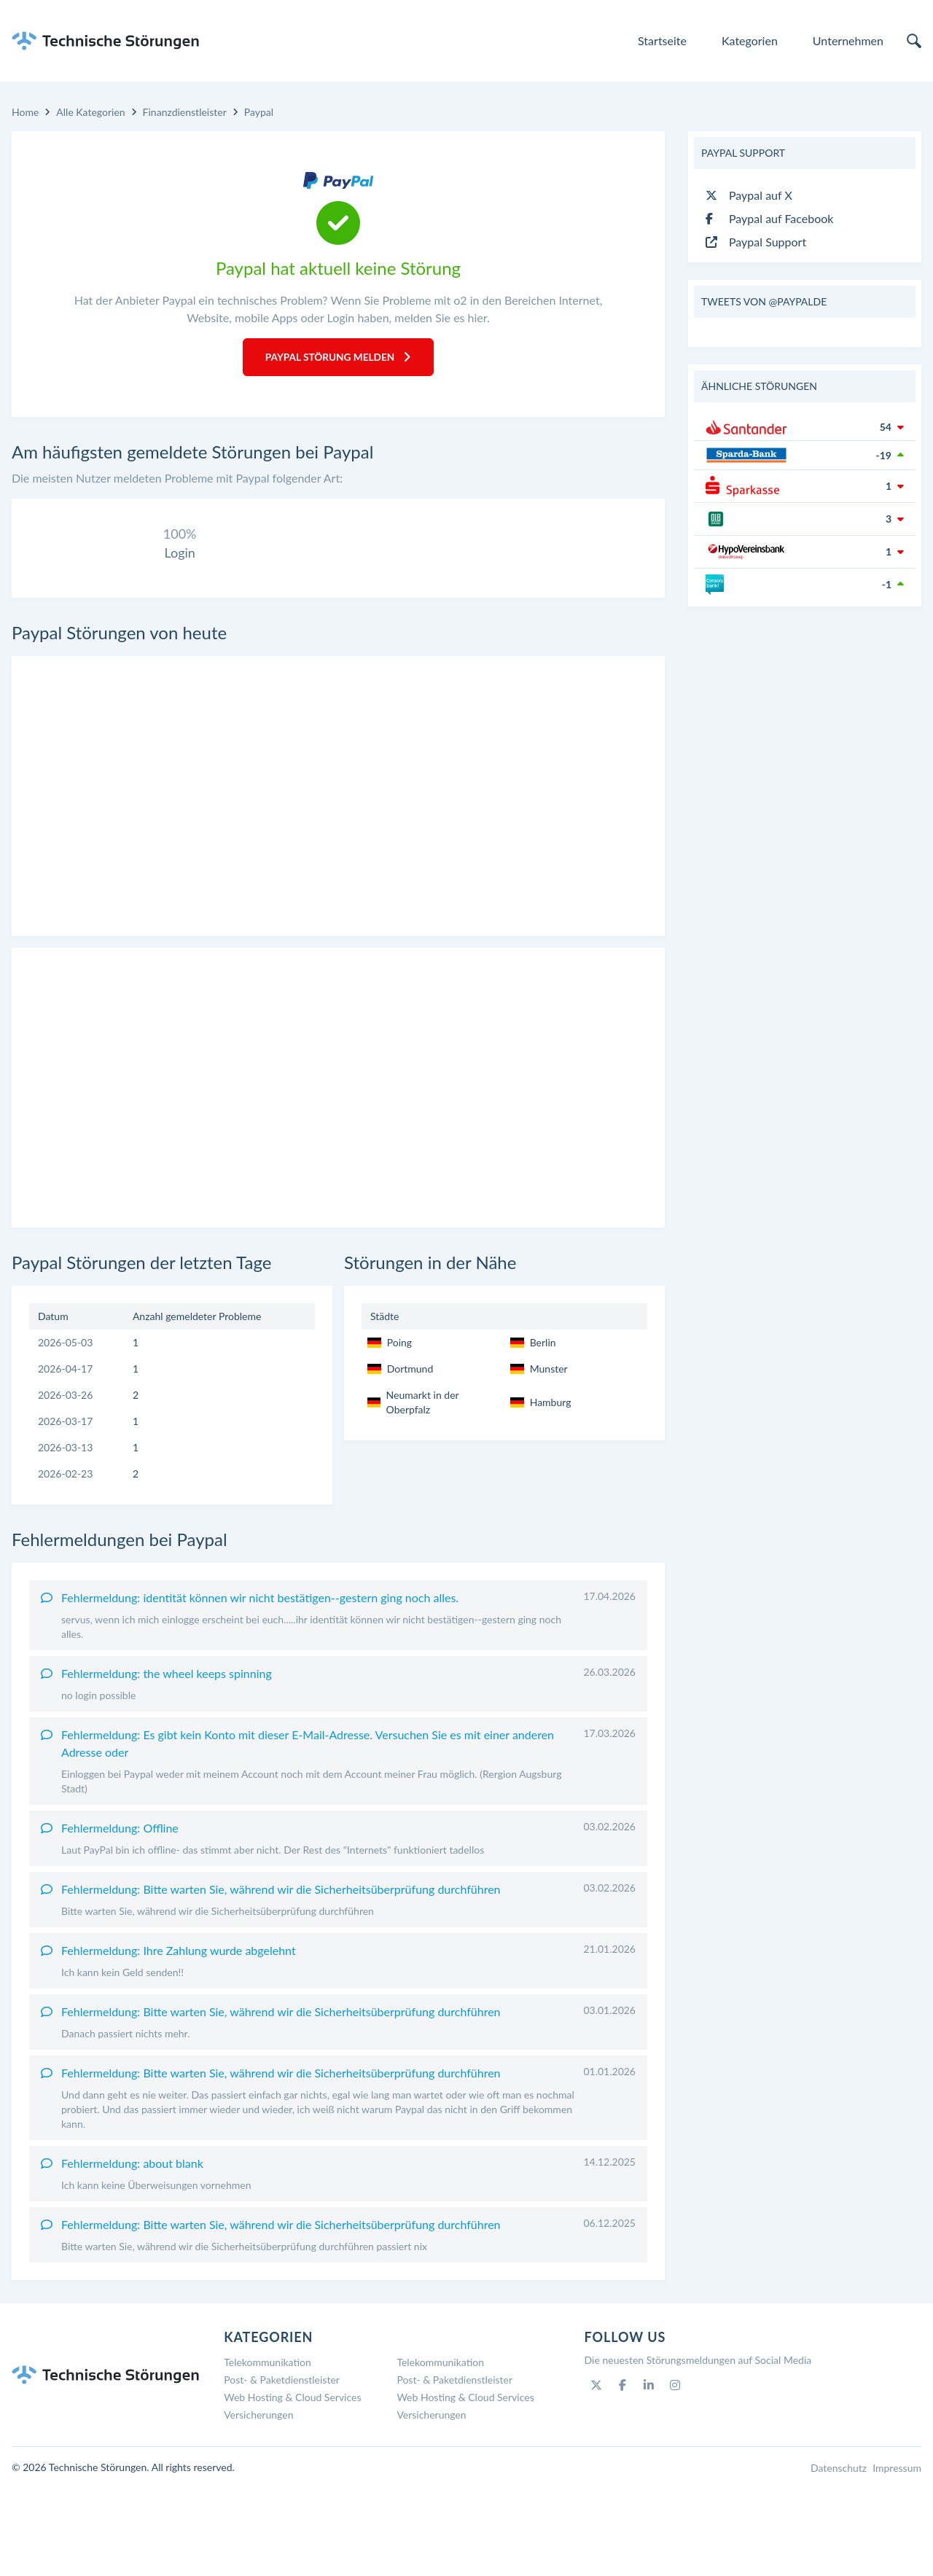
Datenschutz (839, 2556)
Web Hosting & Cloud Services (292, 2485)
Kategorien (750, 40)
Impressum (897, 2556)
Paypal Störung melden (338, 357)
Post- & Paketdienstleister (282, 2468)
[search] (914, 41)
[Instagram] (675, 2473)
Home (25, 112)
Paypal (258, 112)
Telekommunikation (267, 2450)
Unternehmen (848, 40)
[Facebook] (622, 2473)
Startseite (662, 40)
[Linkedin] (648, 2473)
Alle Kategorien (90, 112)
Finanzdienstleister (185, 112)
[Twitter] (596, 2473)
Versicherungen (258, 2503)
